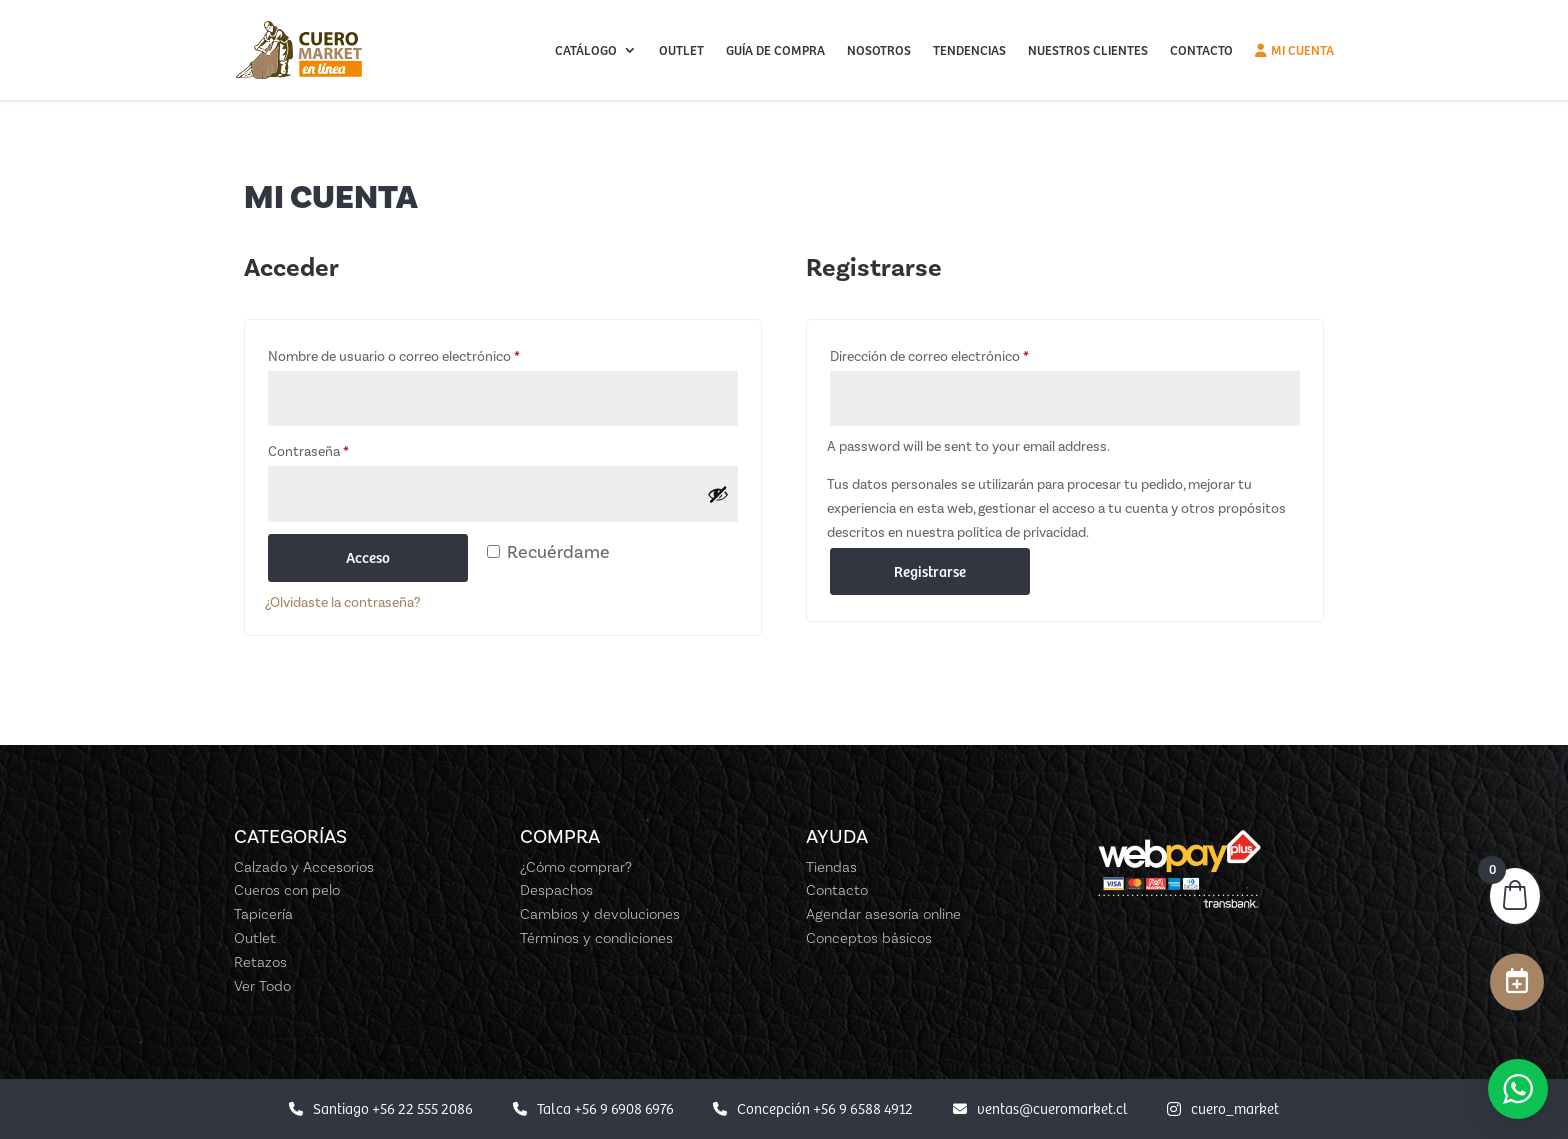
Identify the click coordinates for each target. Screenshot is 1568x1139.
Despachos (556, 890)
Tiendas (831, 867)
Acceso (368, 557)
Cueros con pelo (287, 890)
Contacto (1201, 50)
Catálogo (586, 50)
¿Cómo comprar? (576, 867)
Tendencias (969, 50)
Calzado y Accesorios (304, 867)
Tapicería (263, 914)
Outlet (681, 50)
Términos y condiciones (596, 938)
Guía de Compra (775, 50)
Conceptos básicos (869, 938)
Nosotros (879, 50)
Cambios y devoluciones (600, 914)
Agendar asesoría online (883, 914)
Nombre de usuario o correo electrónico (394, 356)
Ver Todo (262, 986)
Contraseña (308, 451)
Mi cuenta (1294, 50)
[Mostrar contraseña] (718, 494)
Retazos (260, 962)
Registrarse (930, 571)
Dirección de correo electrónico (929, 356)
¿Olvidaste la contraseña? (343, 602)
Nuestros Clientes (1088, 50)
